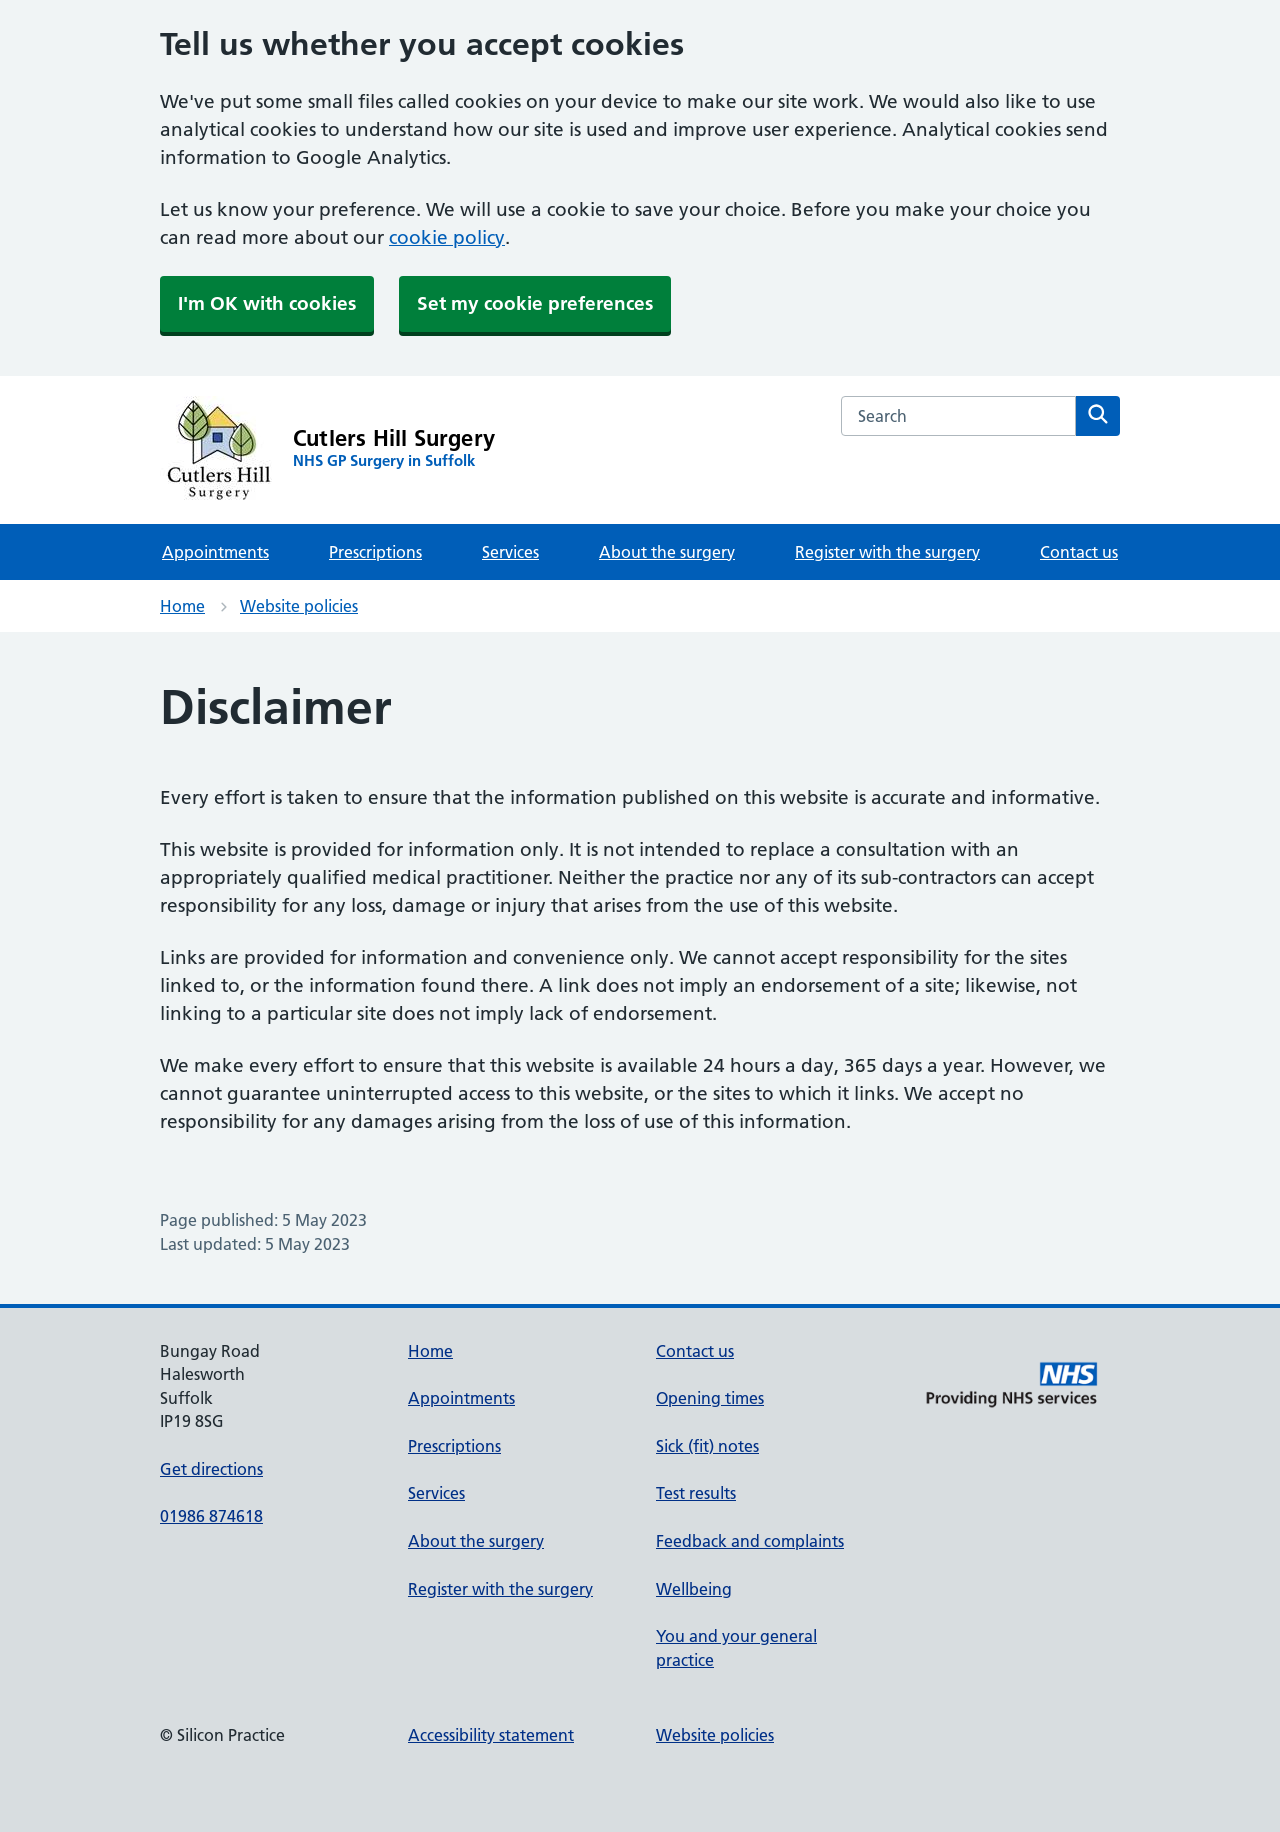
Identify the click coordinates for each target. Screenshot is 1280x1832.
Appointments (215, 552)
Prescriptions (375, 552)
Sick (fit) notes (707, 1446)
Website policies (299, 606)
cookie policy (447, 237)
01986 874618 (211, 1516)
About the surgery (667, 552)
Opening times (710, 1398)
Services (510, 552)
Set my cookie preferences (535, 303)
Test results (696, 1493)
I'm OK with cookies (267, 303)
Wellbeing (694, 1589)
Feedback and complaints (750, 1541)
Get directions (211, 1469)
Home (182, 606)
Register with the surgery (887, 552)
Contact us (1079, 552)
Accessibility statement (491, 1735)
